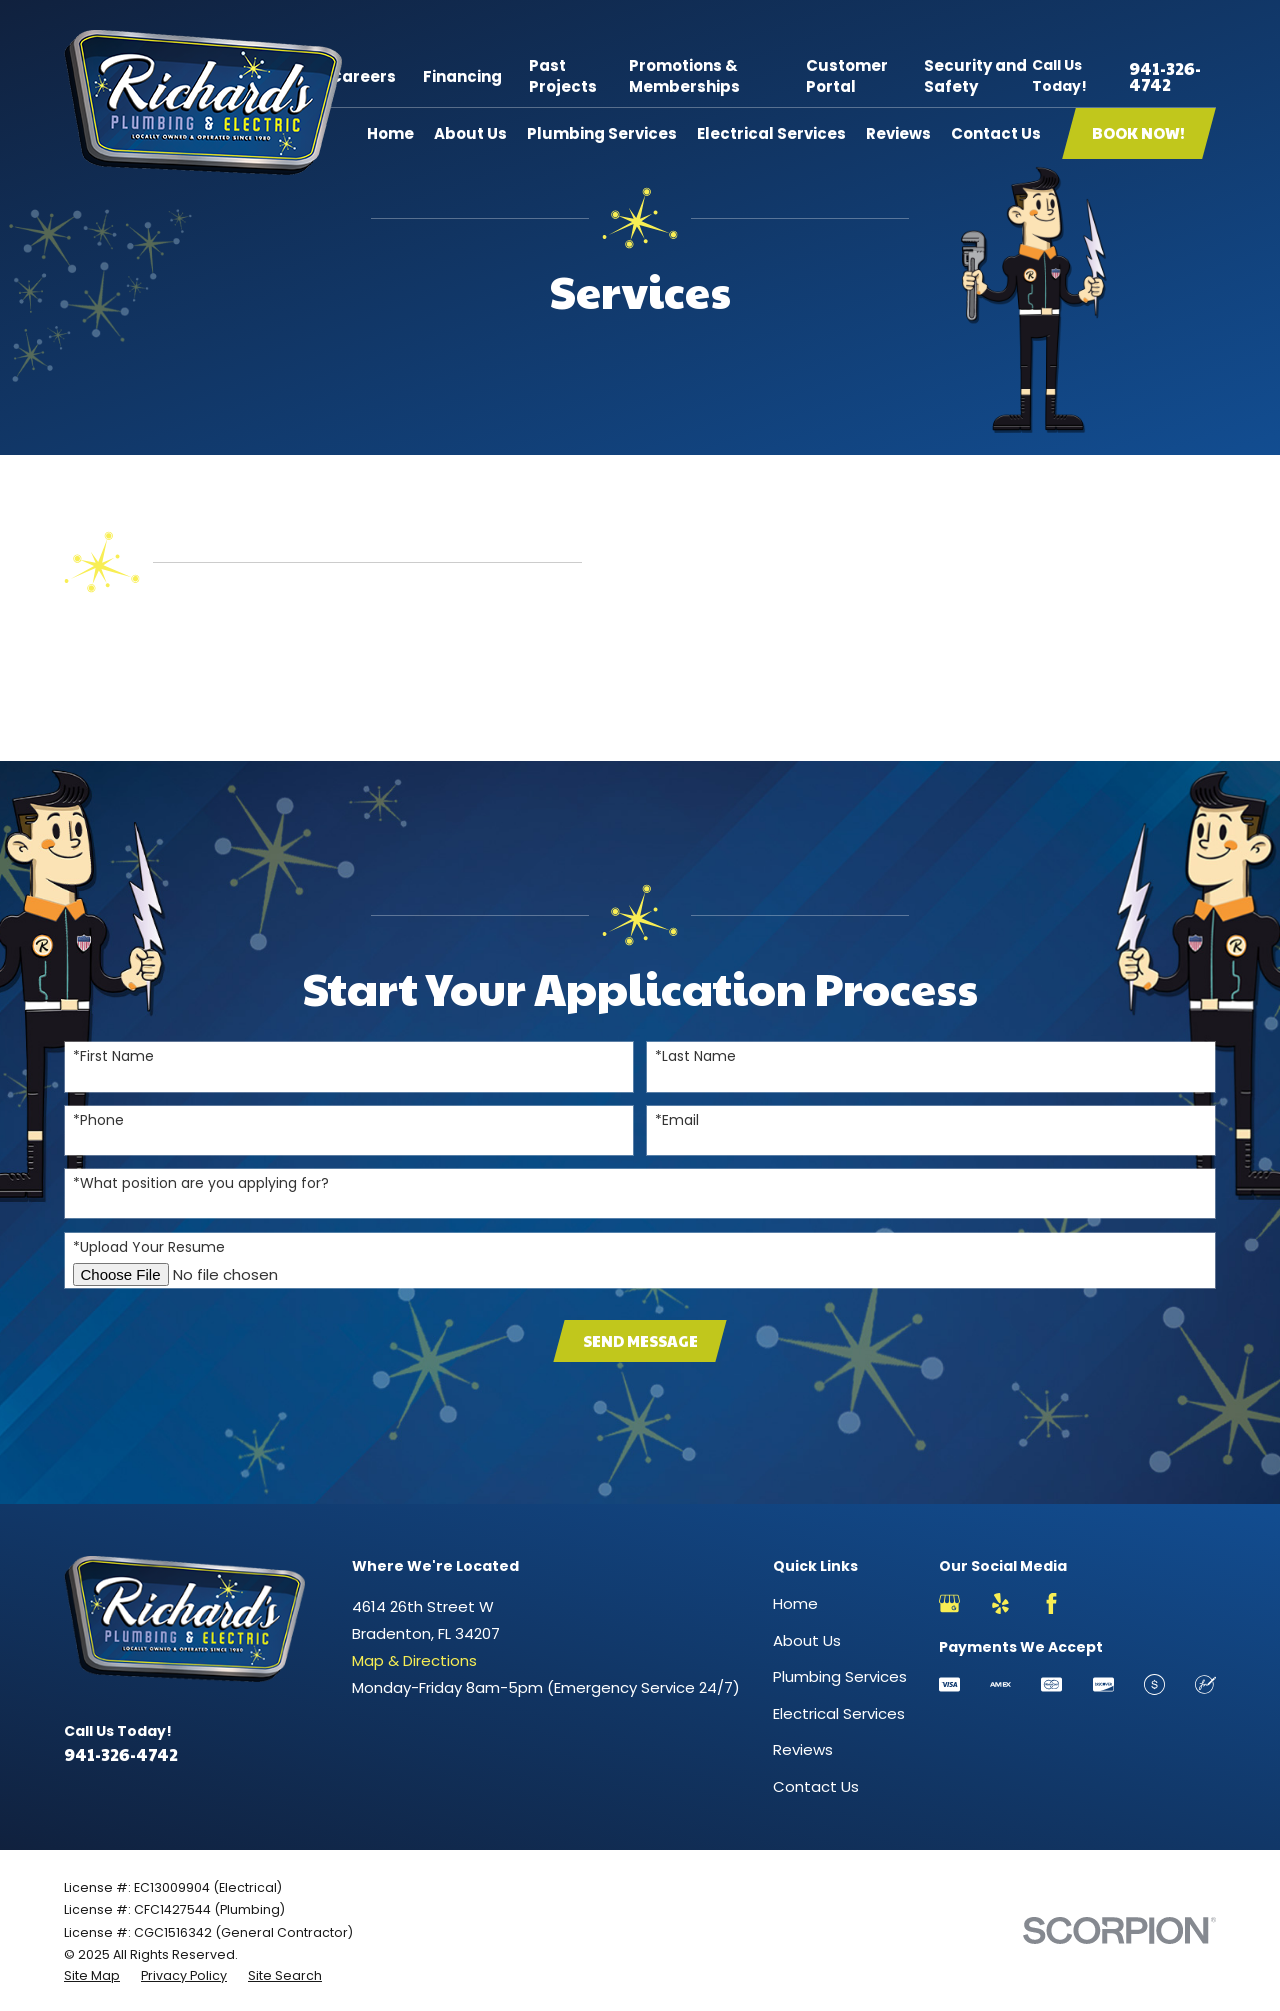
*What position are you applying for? (201, 1183)
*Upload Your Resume (149, 1247)
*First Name (113, 1056)
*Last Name (695, 1056)
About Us (807, 1640)
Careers (363, 76)
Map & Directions (414, 1660)
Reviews (803, 1749)
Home (795, 1603)
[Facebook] (1051, 1603)
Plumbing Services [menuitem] (602, 133)
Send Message (640, 1340)
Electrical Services (839, 1713)
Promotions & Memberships (684, 76)
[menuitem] (92, 1976)
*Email (677, 1120)
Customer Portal (847, 76)
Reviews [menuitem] (898, 133)
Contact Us (816, 1786)
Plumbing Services (840, 1676)
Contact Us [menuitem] (996, 133)
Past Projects (563, 76)
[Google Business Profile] (949, 1603)
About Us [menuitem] (470, 133)
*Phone (98, 1120)
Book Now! (1138, 132)
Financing (462, 76)
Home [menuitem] (390, 133)
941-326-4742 (1165, 76)
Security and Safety (975, 76)
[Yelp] (1000, 1603)
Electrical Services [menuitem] (771, 133)
